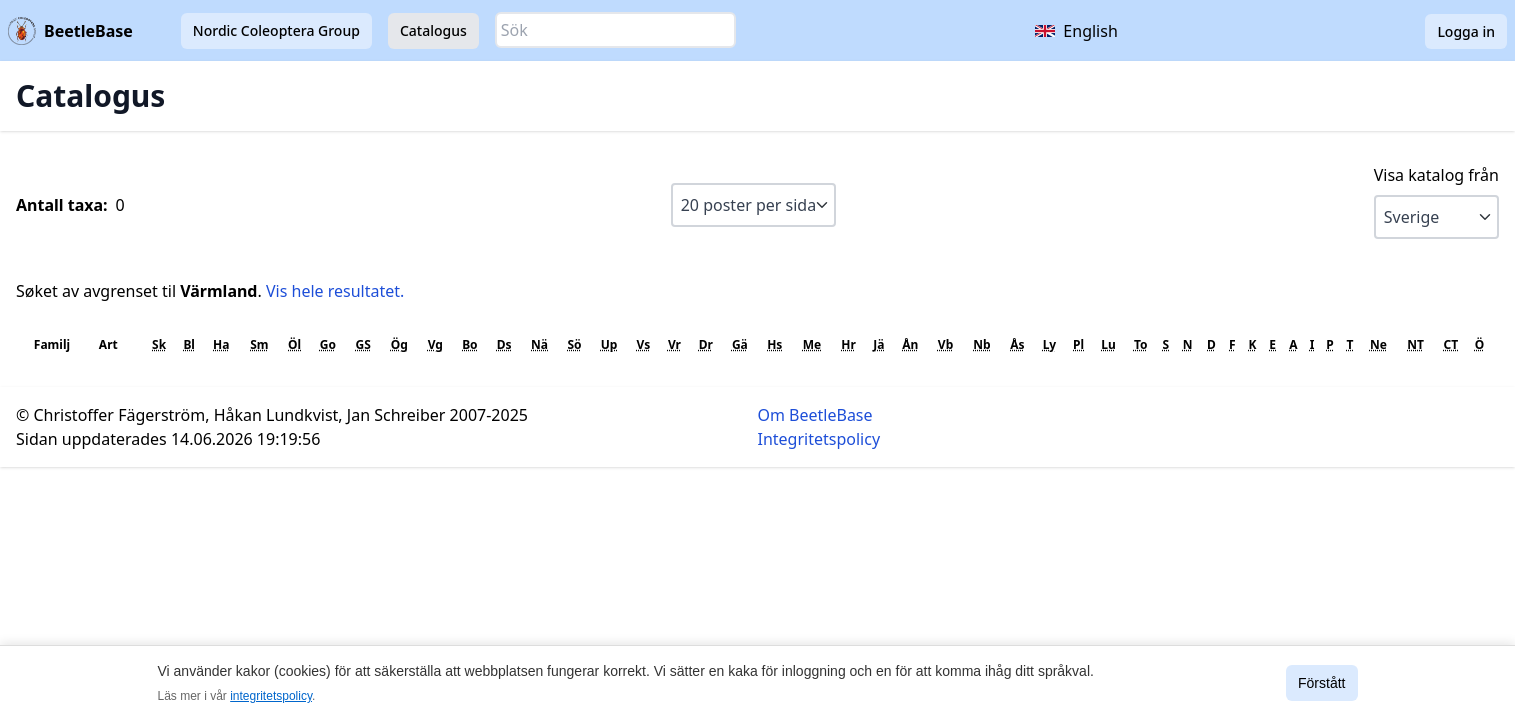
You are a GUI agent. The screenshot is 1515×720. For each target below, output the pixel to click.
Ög (399, 344)
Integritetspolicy (819, 439)
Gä (740, 344)
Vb (945, 344)
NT (1415, 344)
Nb (981, 344)
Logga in (1466, 31)
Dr (706, 344)
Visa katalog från (1436, 175)
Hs (774, 344)
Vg (435, 344)
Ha (221, 344)
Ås (1017, 344)
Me (812, 344)
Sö (574, 344)
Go (328, 344)
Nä (539, 344)
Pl (1078, 344)
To (1141, 344)
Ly (1050, 344)
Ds (504, 344)
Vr (674, 344)
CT (1450, 344)
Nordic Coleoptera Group (276, 30)
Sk (159, 344)
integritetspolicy (271, 696)
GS (363, 344)
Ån (910, 344)
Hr (848, 344)
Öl (294, 344)
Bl (189, 344)
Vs (644, 344)
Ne (1378, 344)
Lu (1108, 344)
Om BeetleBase (815, 415)
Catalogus (433, 30)
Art (108, 344)
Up (609, 344)
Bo (469, 344)
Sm (259, 344)
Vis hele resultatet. (335, 291)
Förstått (1321, 683)
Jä (878, 344)
